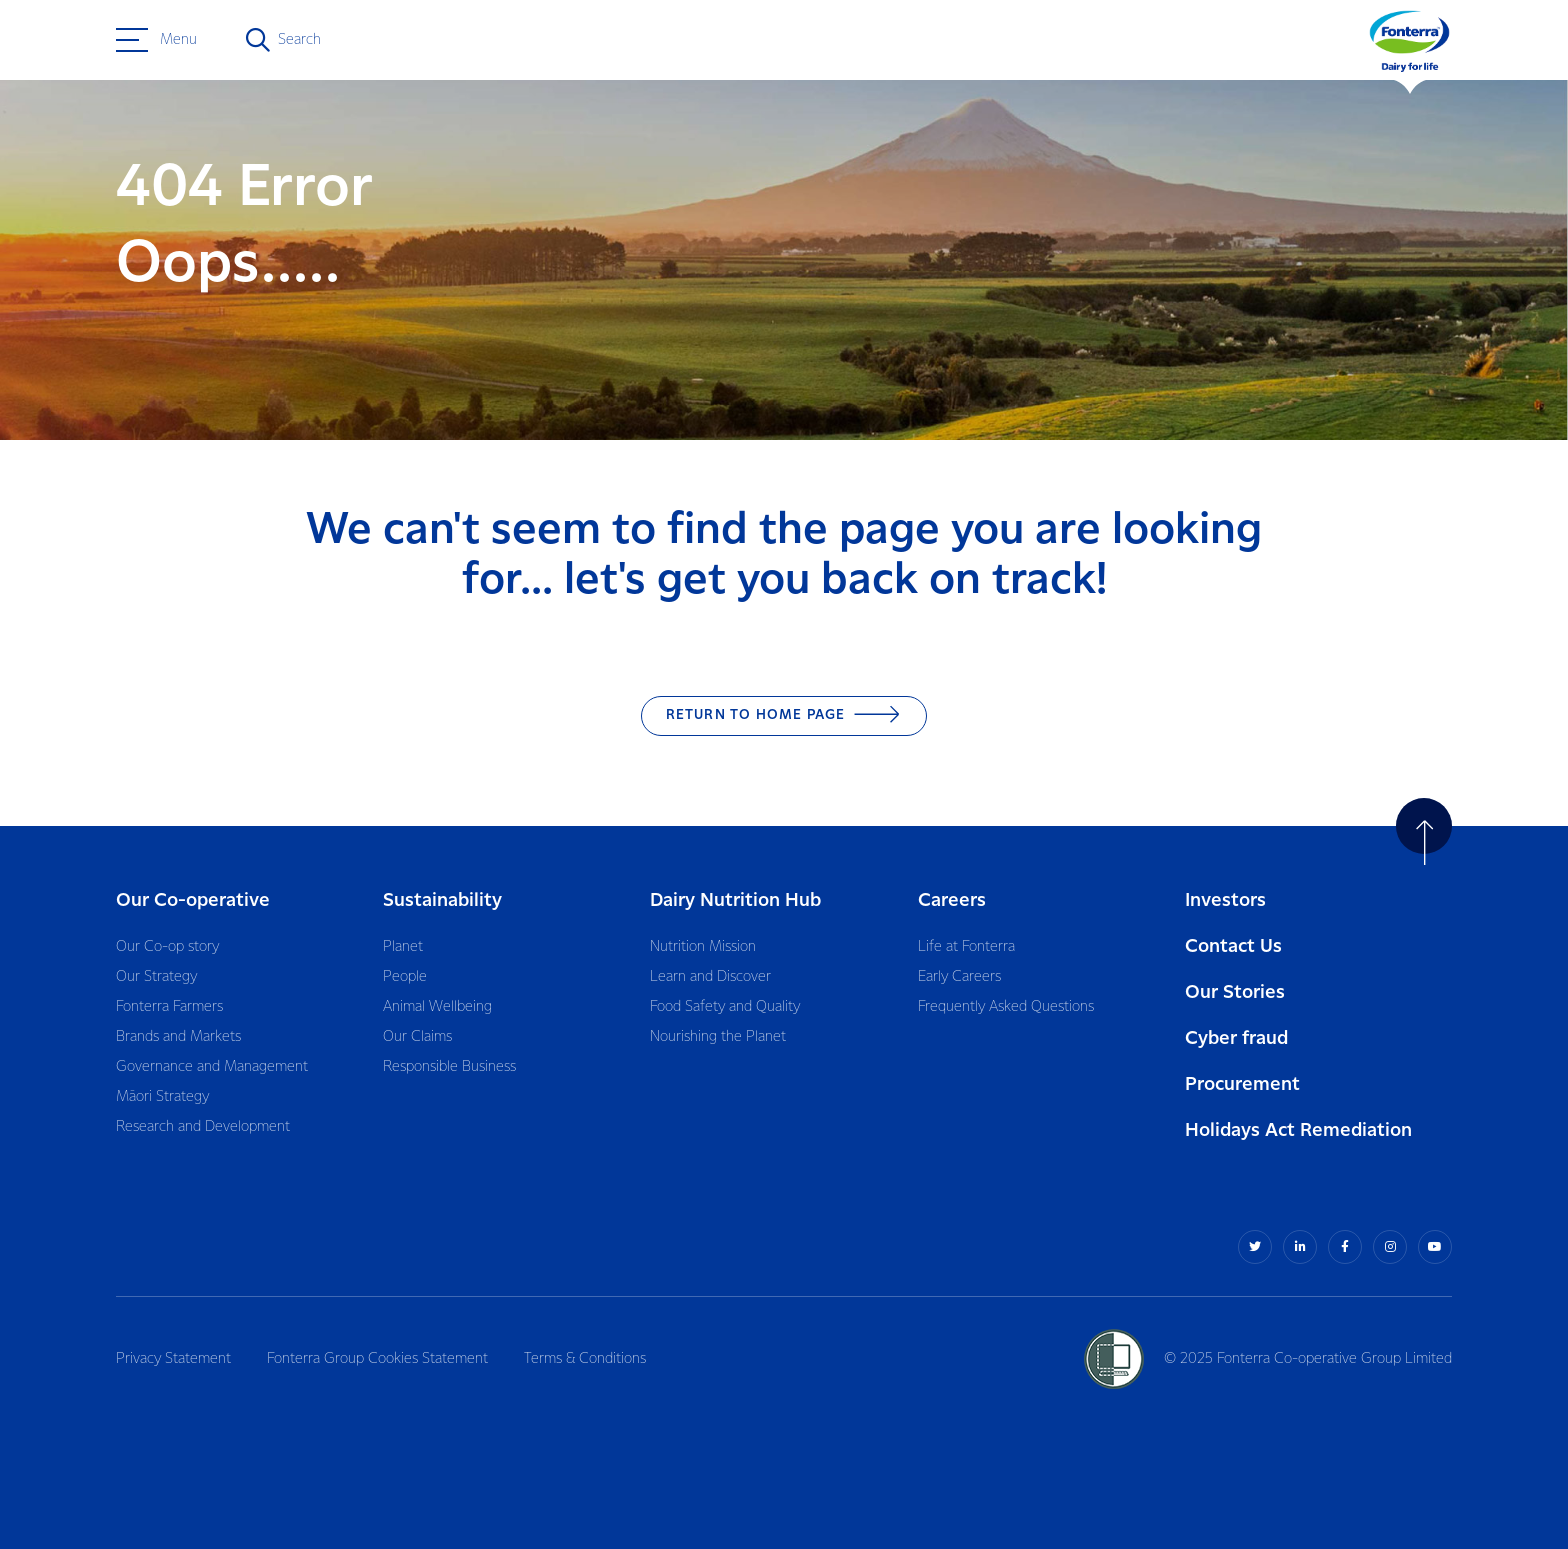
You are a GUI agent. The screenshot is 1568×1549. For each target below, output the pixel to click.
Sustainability (442, 900)
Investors (1225, 900)
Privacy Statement (173, 1359)
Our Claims (417, 1037)
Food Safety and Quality (725, 1007)
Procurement (1242, 1084)
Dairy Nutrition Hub (735, 900)
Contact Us (1233, 946)
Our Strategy (156, 977)
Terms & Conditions (585, 1359)
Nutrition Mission (703, 947)
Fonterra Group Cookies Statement (377, 1359)
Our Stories (1235, 992)
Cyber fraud (1236, 1038)
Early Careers (959, 977)
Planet (403, 947)
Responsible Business (449, 1067)
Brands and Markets (178, 1037)
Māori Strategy (162, 1097)
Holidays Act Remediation (1298, 1130)
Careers (952, 900)
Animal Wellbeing (437, 1007)
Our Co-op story (167, 947)
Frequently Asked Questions (1006, 1007)
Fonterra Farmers (169, 1007)
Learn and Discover (710, 977)
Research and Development (203, 1127)
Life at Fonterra (966, 947)
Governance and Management (212, 1067)
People (405, 977)
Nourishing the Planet (718, 1037)
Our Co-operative (193, 900)
